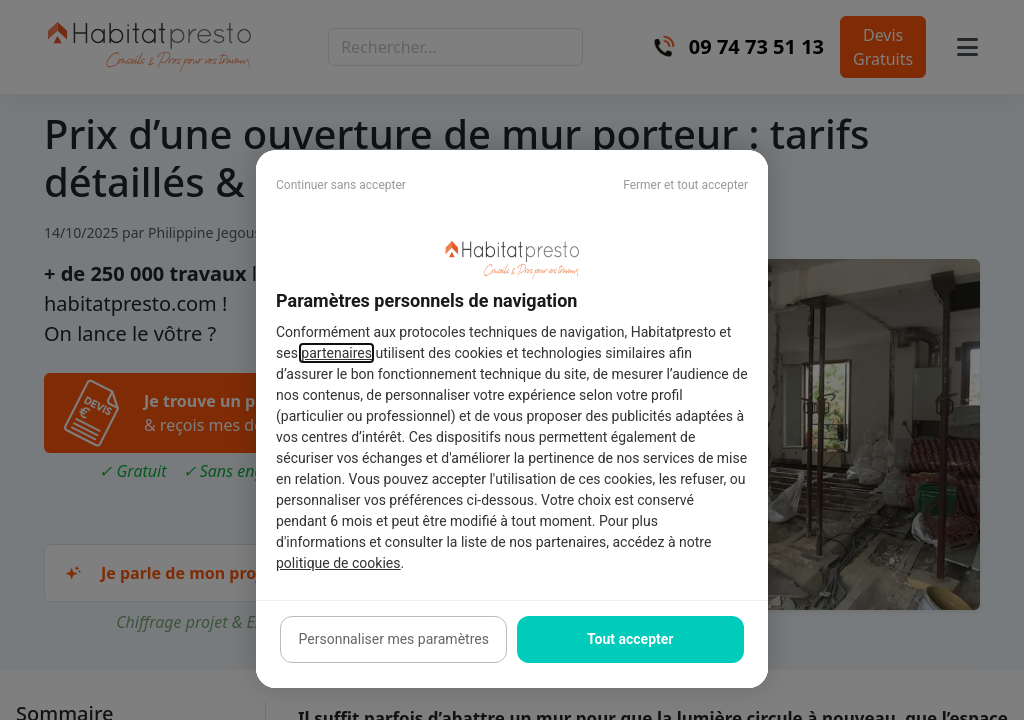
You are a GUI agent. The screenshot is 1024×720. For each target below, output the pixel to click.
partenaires (336, 353)
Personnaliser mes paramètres (394, 639)
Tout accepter (630, 639)
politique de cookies (338, 563)
